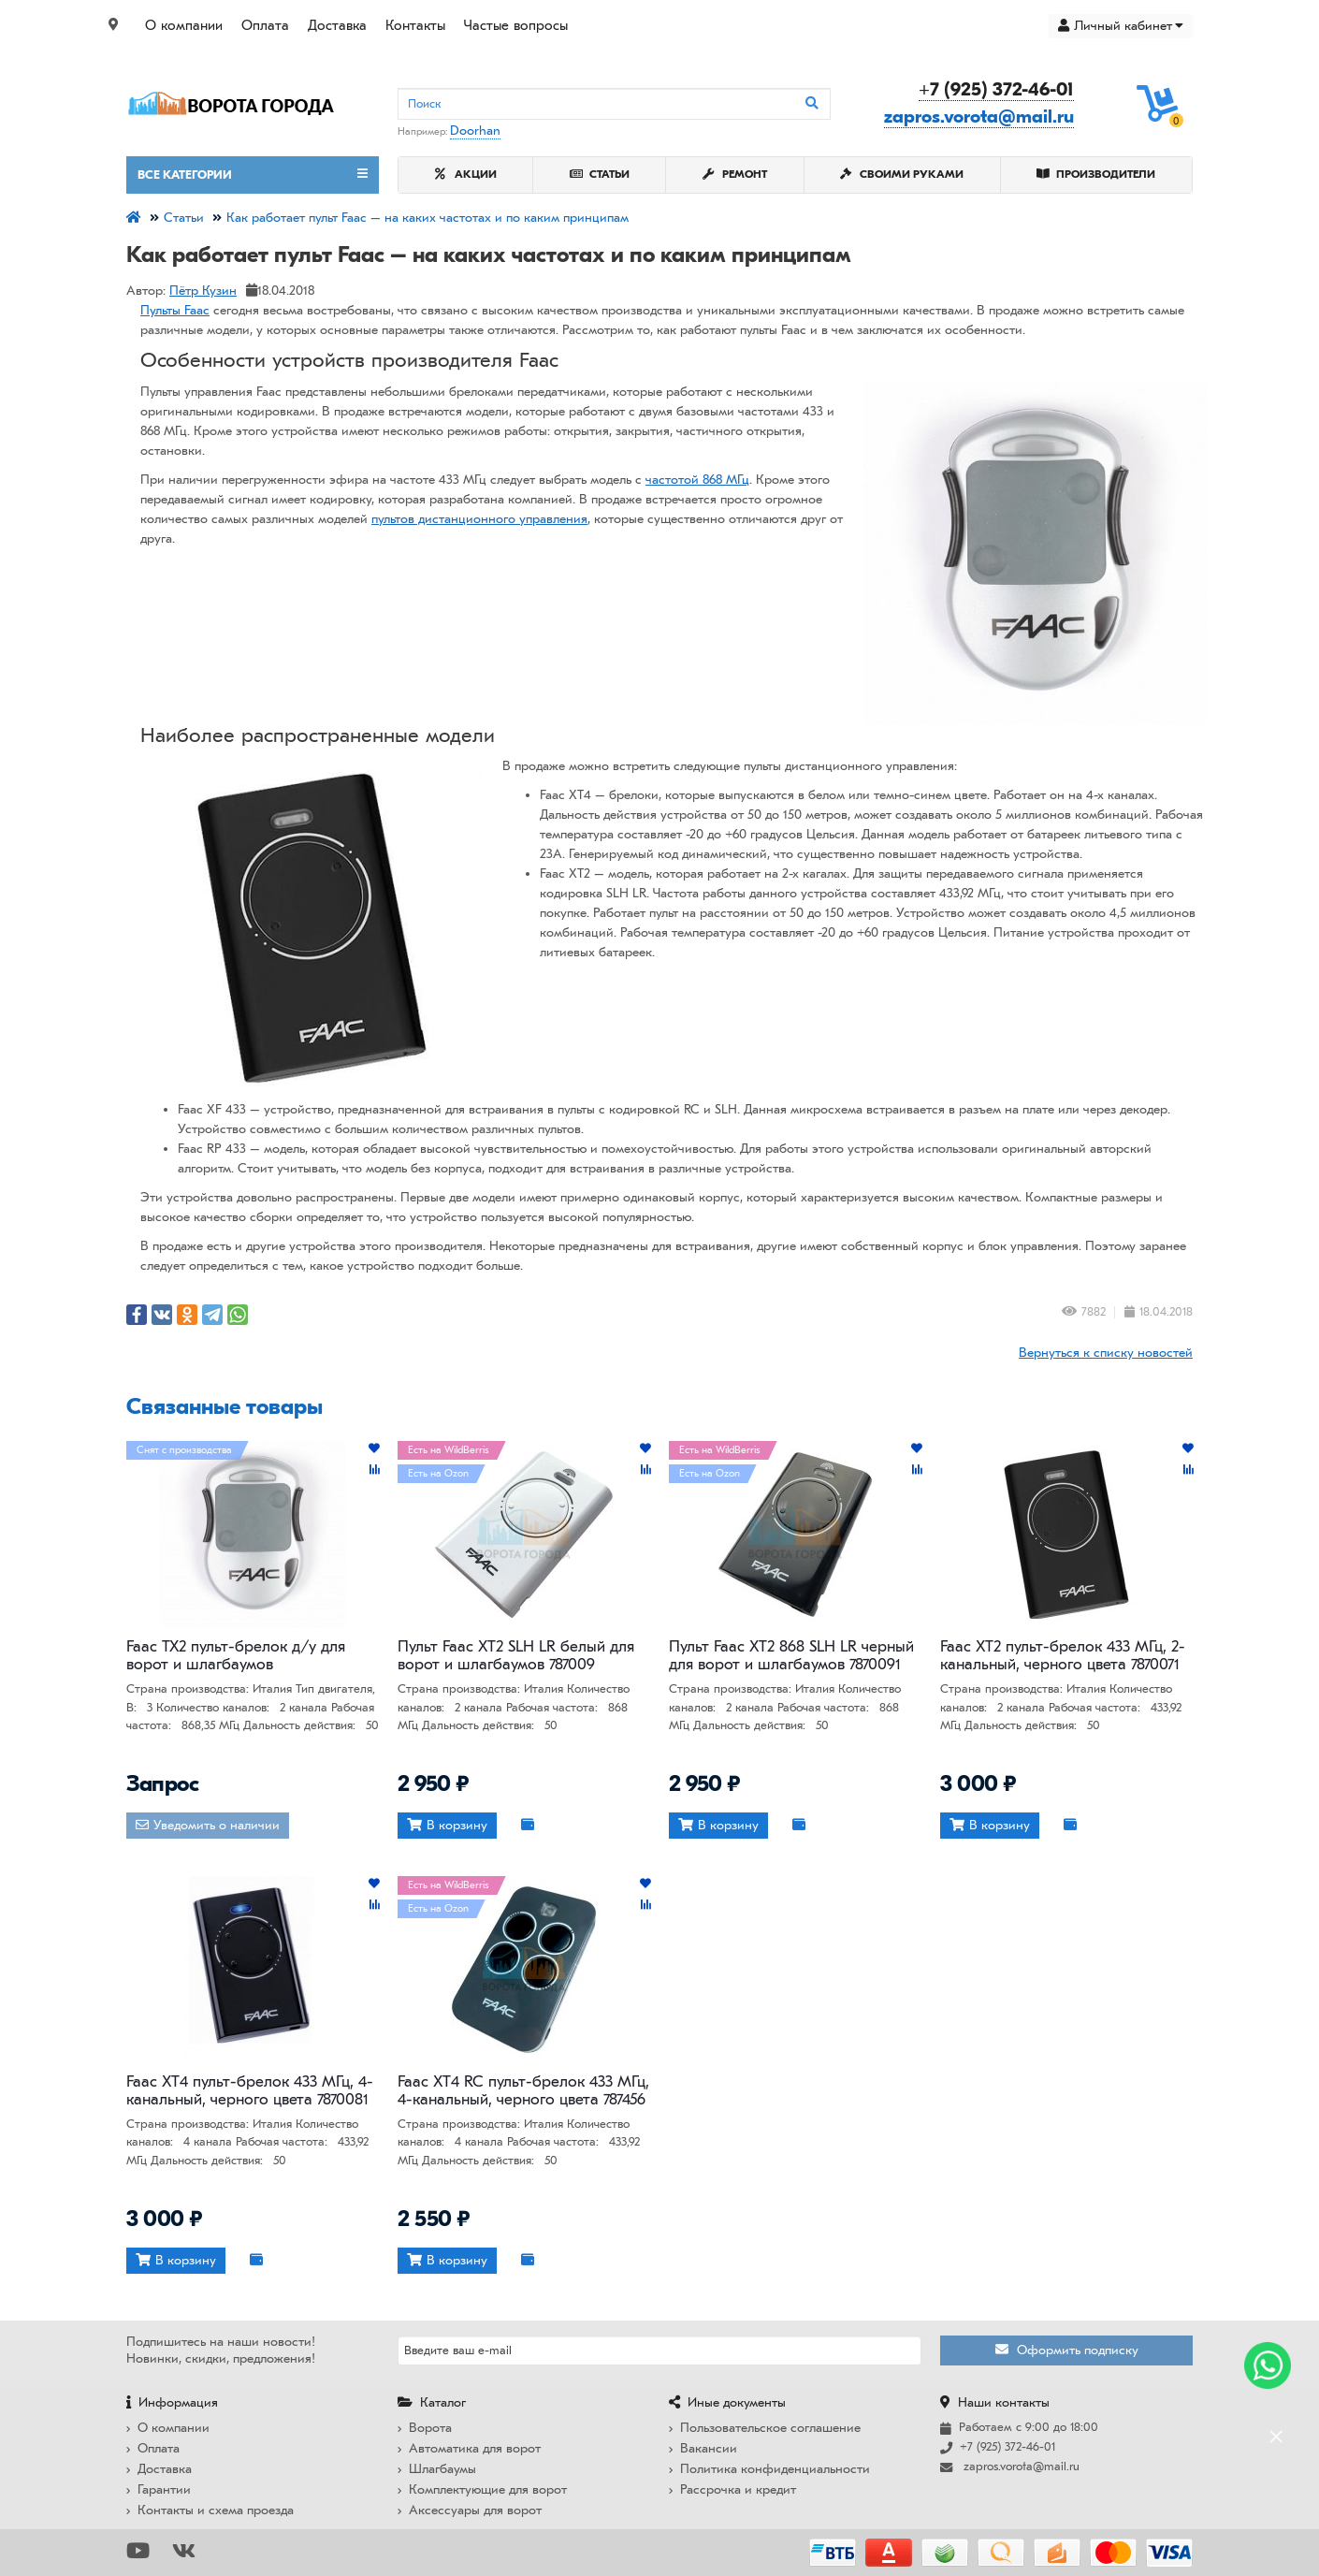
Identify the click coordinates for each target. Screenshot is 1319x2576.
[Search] (614, 104)
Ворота (425, 2428)
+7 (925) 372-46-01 (996, 89)
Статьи (600, 174)
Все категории (253, 174)
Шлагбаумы (437, 2469)
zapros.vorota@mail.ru (979, 116)
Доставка (337, 25)
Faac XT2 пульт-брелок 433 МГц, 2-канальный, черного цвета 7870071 (1062, 1655)
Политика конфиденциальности (769, 2469)
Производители (1095, 174)
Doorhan (475, 130)
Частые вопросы (516, 25)
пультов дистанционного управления (479, 519)
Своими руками (902, 174)
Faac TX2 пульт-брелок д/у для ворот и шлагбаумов (235, 1655)
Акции (466, 174)
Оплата (265, 25)
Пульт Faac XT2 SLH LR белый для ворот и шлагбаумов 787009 (516, 1655)
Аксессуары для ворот (470, 2510)
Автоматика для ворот (469, 2448)
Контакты (415, 25)
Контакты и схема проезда (210, 2510)
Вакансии (703, 2448)
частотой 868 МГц (697, 480)
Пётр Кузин (203, 290)
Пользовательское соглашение (765, 2428)
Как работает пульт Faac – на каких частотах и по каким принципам (427, 218)
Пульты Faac (175, 310)
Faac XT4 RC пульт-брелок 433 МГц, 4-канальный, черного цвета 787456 (523, 2090)
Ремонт (735, 174)
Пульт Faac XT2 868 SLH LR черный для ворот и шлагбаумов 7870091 (791, 1655)
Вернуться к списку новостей (1106, 1353)
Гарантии (158, 2489)
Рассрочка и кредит (732, 2489)
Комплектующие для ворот (482, 2489)
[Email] (659, 2350)
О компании (184, 25)
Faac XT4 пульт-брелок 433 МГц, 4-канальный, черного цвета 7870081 (249, 2090)
